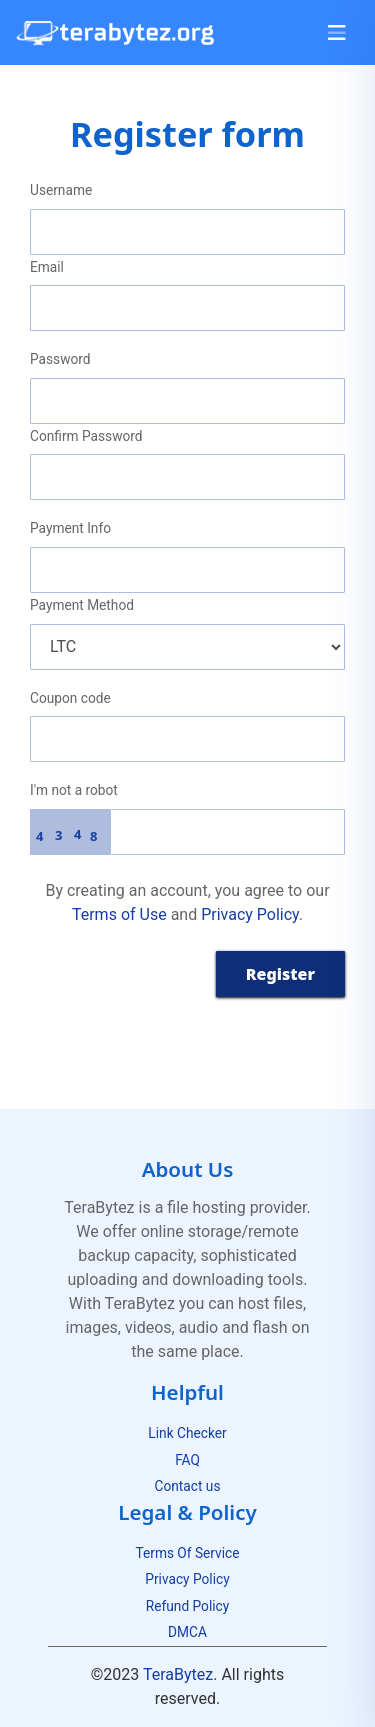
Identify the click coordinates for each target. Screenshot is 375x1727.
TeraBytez (178, 1674)
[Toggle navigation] (337, 33)
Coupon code (70, 698)
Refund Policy (187, 1606)
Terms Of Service (187, 1553)
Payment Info (70, 528)
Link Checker (187, 1433)
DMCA (187, 1632)
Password (60, 359)
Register (280, 974)
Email (47, 267)
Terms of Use (119, 914)
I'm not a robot (74, 790)
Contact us (188, 1486)
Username (61, 190)
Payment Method (82, 605)
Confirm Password (86, 436)
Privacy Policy (250, 914)
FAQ (187, 1460)
